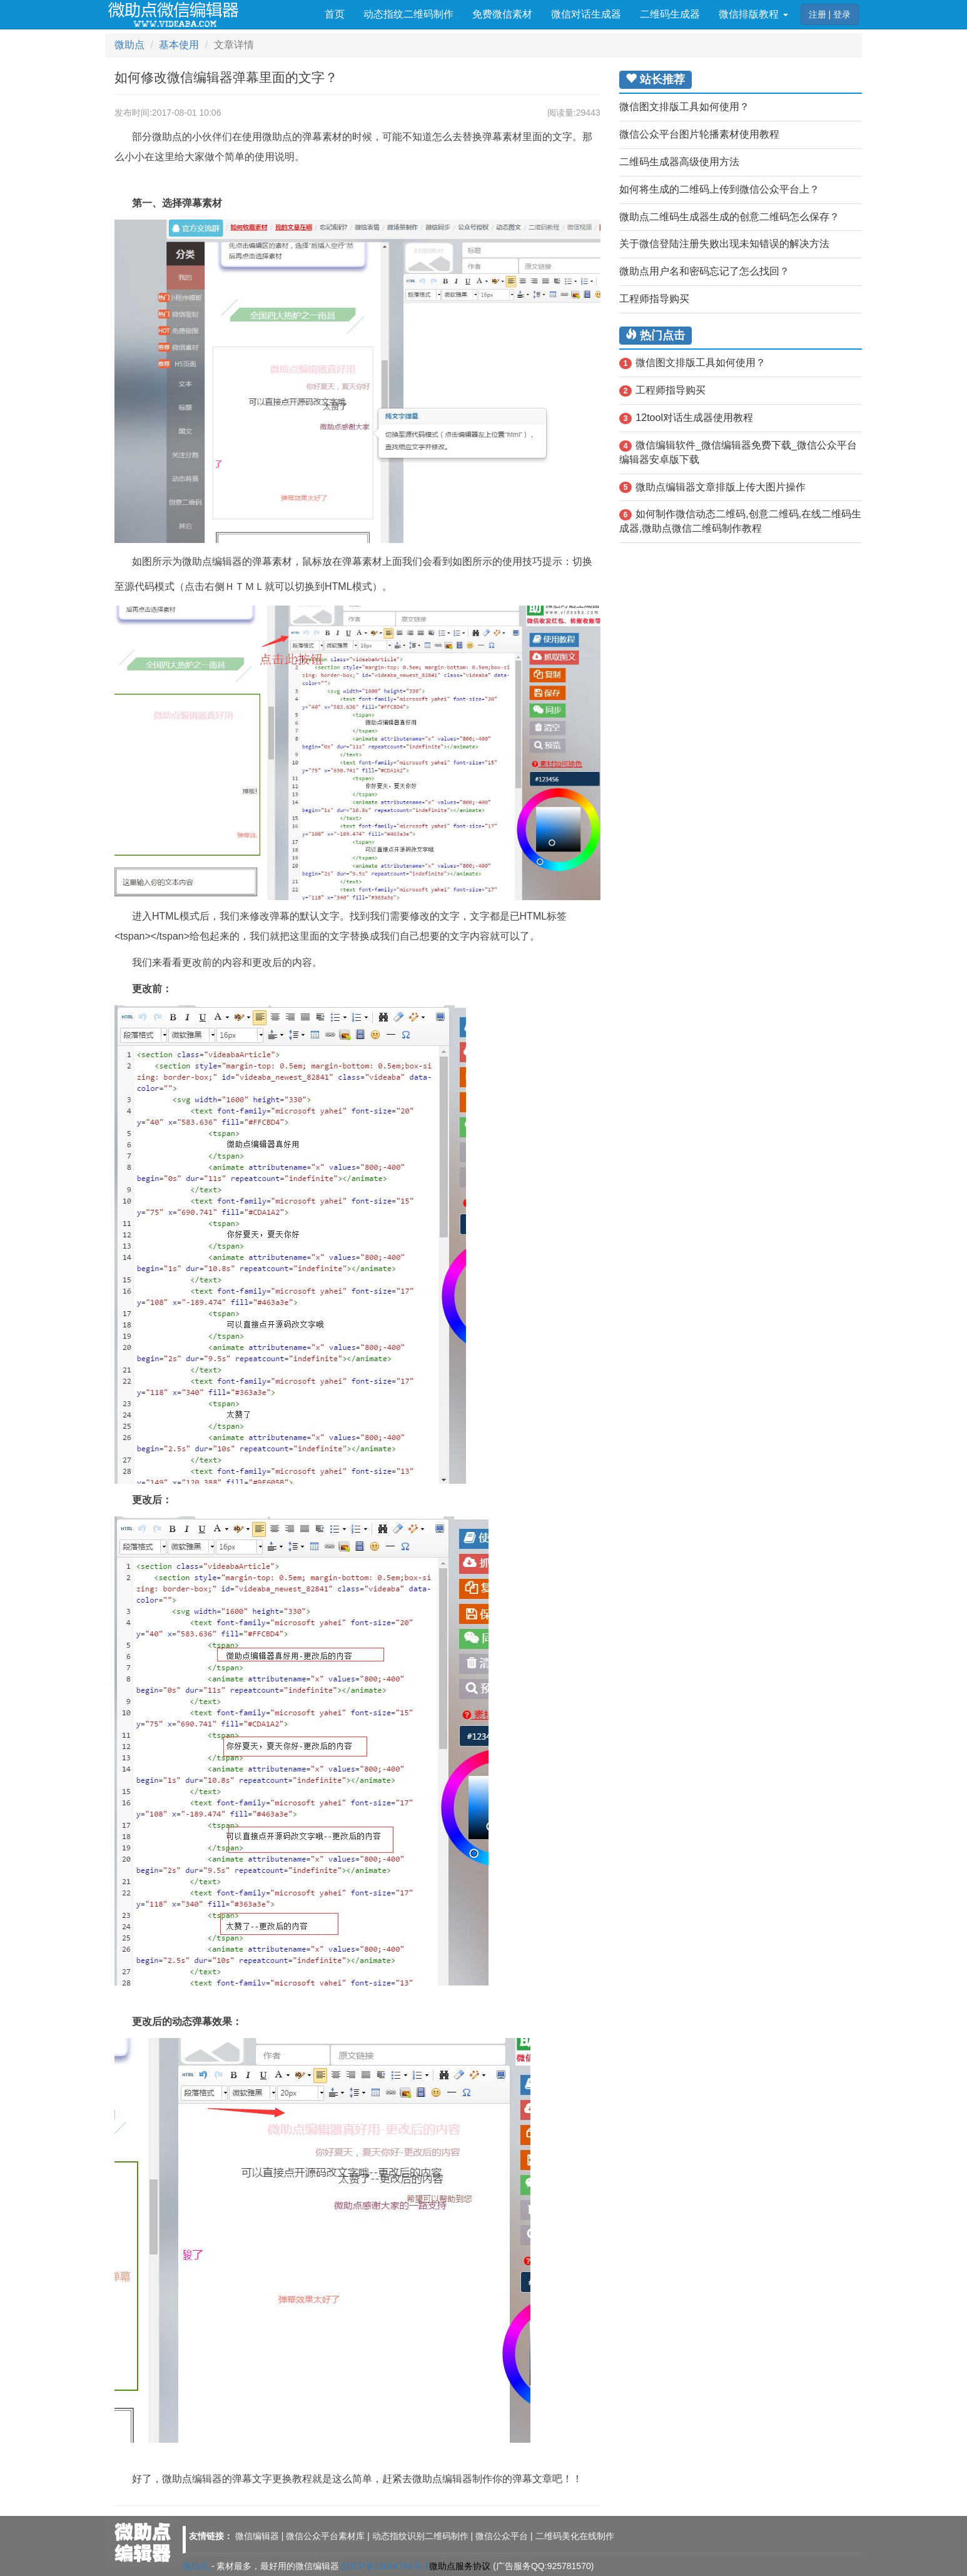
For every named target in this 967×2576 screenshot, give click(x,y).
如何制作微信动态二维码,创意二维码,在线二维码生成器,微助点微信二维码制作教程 (740, 521)
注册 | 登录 (830, 14)
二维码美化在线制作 (574, 2536)
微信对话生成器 (586, 14)
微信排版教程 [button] (753, 14)
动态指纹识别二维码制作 (420, 2536)
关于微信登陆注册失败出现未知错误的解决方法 (724, 243)
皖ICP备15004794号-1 (385, 2566)
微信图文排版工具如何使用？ (684, 106)
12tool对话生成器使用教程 (686, 418)
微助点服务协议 (459, 2566)
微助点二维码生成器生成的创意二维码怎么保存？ (729, 216)
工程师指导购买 (654, 298)
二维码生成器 (670, 14)
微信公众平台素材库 (325, 2536)
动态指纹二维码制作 (408, 14)
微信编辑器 (257, 2536)
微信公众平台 (501, 2536)
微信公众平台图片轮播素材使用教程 (699, 134)
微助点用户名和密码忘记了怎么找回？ (704, 271)
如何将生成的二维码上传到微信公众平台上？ (719, 189)
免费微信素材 (502, 14)
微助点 (129, 44)
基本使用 (179, 44)
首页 (335, 14)
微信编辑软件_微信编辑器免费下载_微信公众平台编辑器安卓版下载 (738, 452)
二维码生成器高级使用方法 (679, 161)
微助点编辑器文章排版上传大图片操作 (712, 488)
